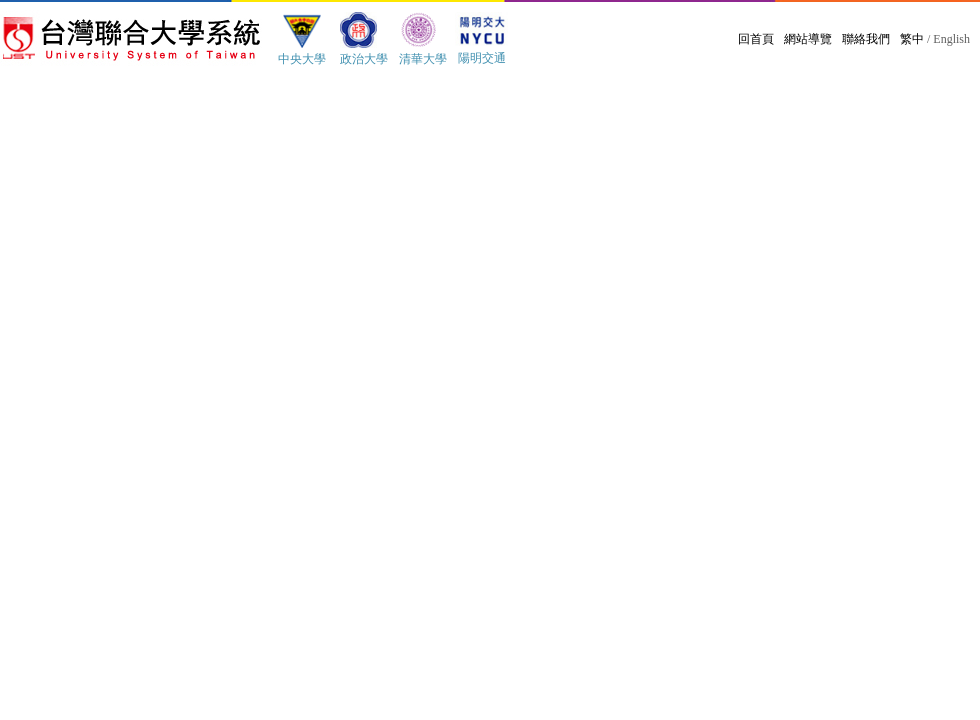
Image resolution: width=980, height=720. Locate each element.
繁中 (912, 39)
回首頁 (756, 39)
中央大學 (302, 59)
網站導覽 (808, 39)
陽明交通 (482, 58)
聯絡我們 (866, 39)
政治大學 (364, 59)
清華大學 (423, 59)
